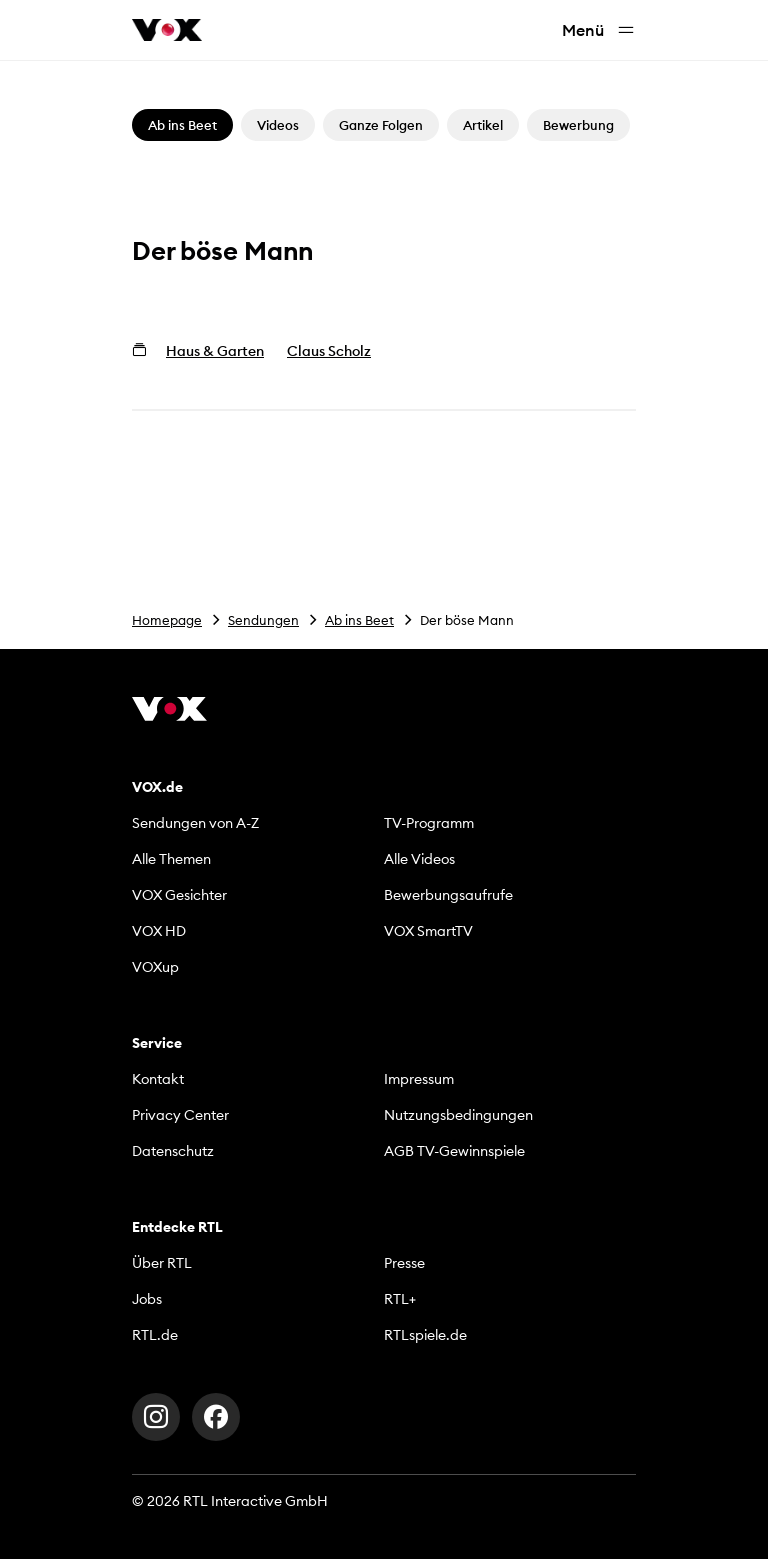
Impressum (419, 1079)
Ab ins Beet (359, 620)
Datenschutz (173, 1151)
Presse (404, 1263)
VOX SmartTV (428, 931)
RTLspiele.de (425, 1335)
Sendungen (263, 620)
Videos (278, 125)
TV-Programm (429, 823)
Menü (599, 30)
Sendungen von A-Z (195, 823)
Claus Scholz (329, 351)
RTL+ (400, 1299)
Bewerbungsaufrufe (448, 895)
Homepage (167, 620)
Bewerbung (578, 125)
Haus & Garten (215, 351)
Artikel (483, 125)
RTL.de (155, 1335)
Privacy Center (180, 1115)
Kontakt (158, 1079)
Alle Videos (419, 859)
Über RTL (162, 1263)
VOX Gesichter (179, 895)
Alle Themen (171, 859)
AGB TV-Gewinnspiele (454, 1151)
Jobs (147, 1299)
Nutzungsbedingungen (458, 1115)
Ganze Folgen (381, 125)
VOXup (155, 967)
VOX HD (159, 931)
